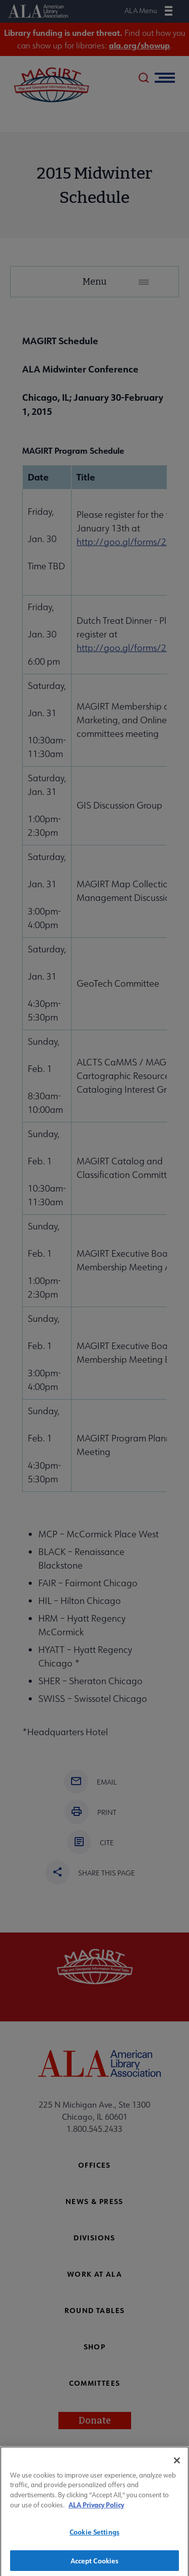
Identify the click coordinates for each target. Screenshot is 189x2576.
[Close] (177, 2465)
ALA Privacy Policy (96, 2509)
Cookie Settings (94, 2536)
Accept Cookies (95, 2565)
